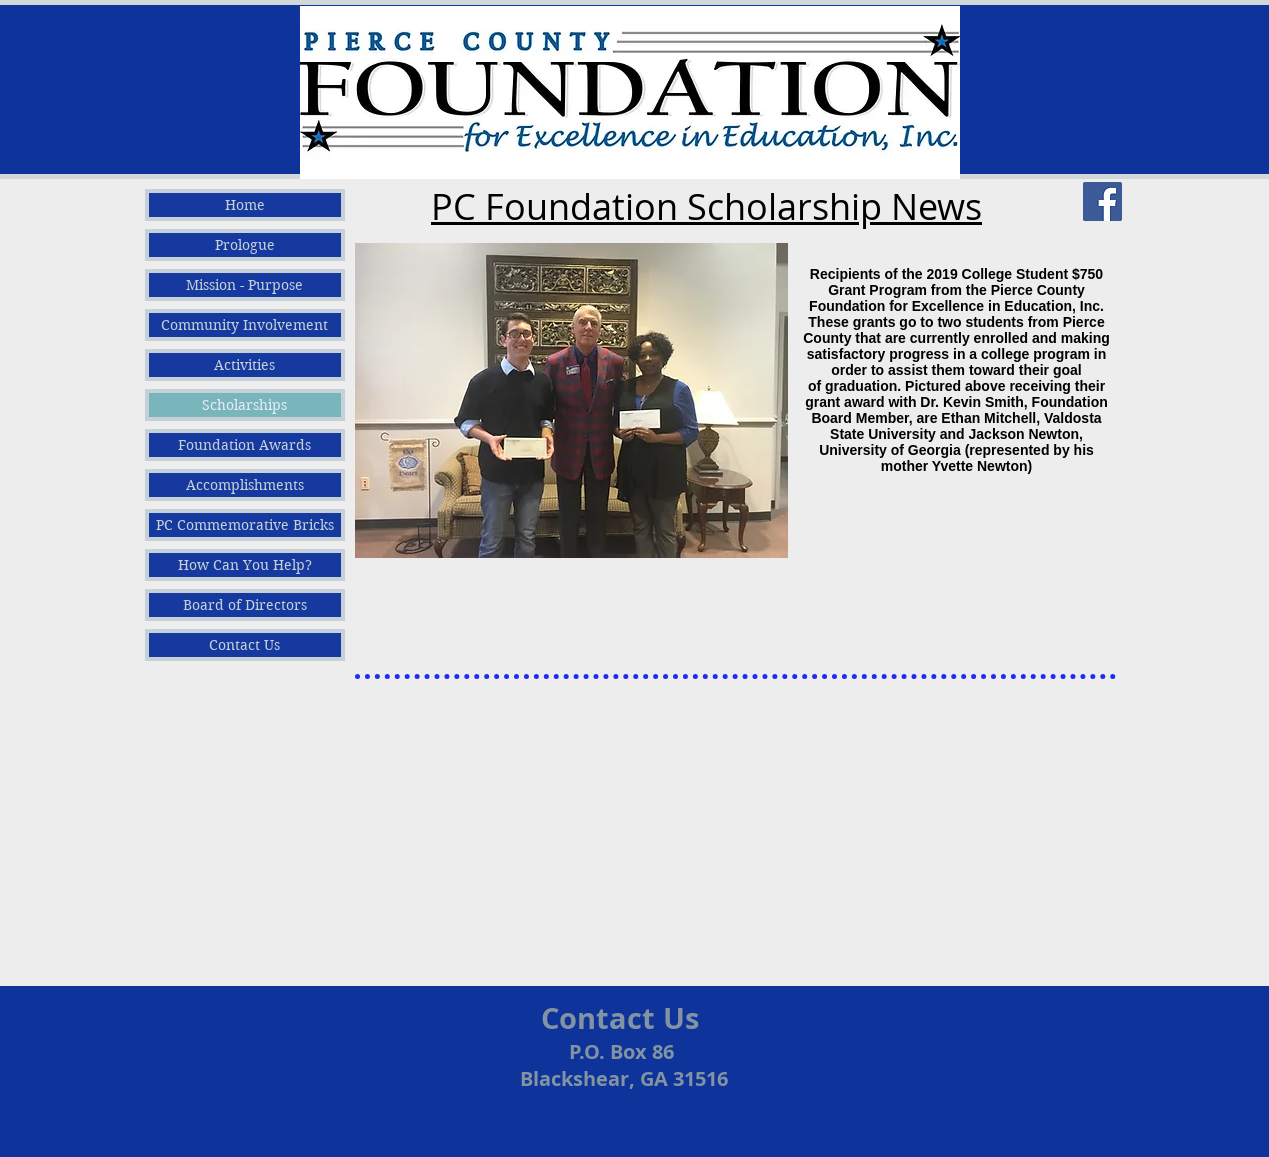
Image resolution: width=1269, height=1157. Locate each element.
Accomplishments (245, 485)
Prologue (245, 245)
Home (245, 205)
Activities (244, 365)
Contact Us (244, 645)
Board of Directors (245, 605)
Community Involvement (244, 325)
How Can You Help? (245, 565)
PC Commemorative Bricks (245, 525)
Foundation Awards (244, 445)
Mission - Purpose (244, 285)
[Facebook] (1102, 201)
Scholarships (244, 405)
